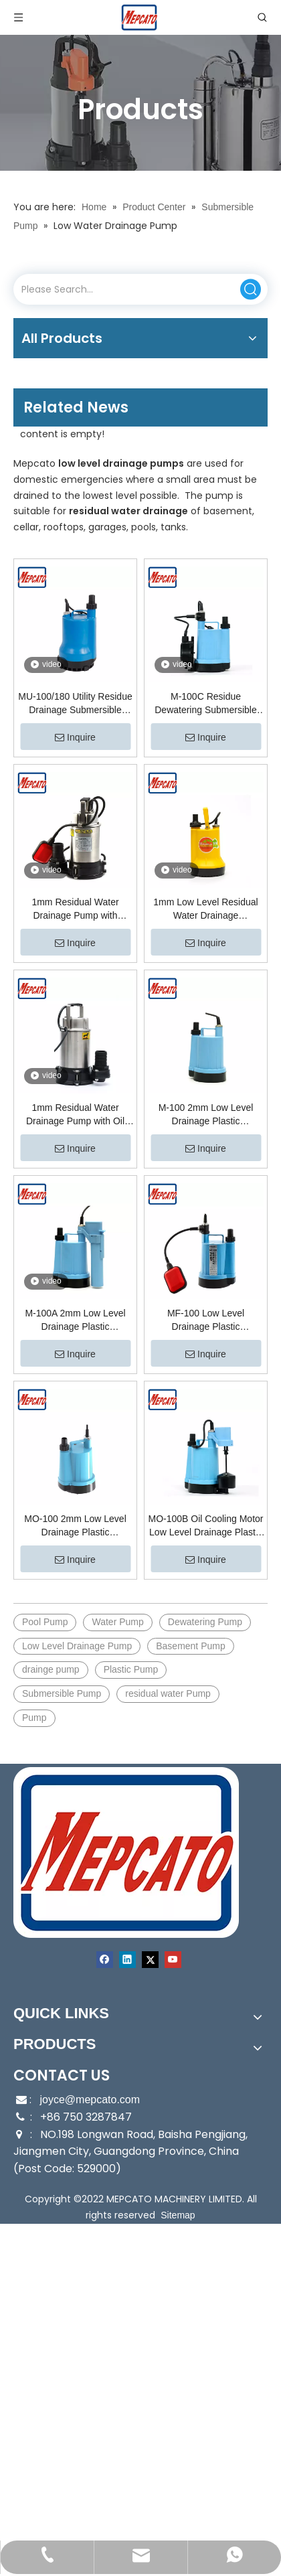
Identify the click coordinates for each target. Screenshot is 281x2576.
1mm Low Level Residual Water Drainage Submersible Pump (205, 909)
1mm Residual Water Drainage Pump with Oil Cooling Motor (75, 1115)
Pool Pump (45, 1621)
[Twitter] (150, 1959)
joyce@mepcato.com (89, 2099)
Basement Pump (190, 1646)
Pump (34, 1717)
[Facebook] (104, 1959)
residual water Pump (168, 1693)
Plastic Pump (131, 1669)
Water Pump (117, 1621)
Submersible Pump (61, 1693)
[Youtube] (173, 1959)
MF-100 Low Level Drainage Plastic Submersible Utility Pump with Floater (205, 1320)
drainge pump (51, 1669)
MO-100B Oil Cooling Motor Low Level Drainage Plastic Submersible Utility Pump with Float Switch (206, 1526)
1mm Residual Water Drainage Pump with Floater (74, 909)
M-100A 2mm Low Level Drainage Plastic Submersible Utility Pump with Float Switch (75, 1320)
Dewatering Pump (205, 1621)
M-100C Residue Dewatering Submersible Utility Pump (206, 703)
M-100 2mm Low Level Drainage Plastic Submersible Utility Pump (205, 1115)
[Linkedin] (127, 1959)
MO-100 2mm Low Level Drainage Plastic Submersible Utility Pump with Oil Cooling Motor (75, 1526)
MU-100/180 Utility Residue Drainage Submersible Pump (75, 703)
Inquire (75, 737)
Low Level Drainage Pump (77, 1646)
